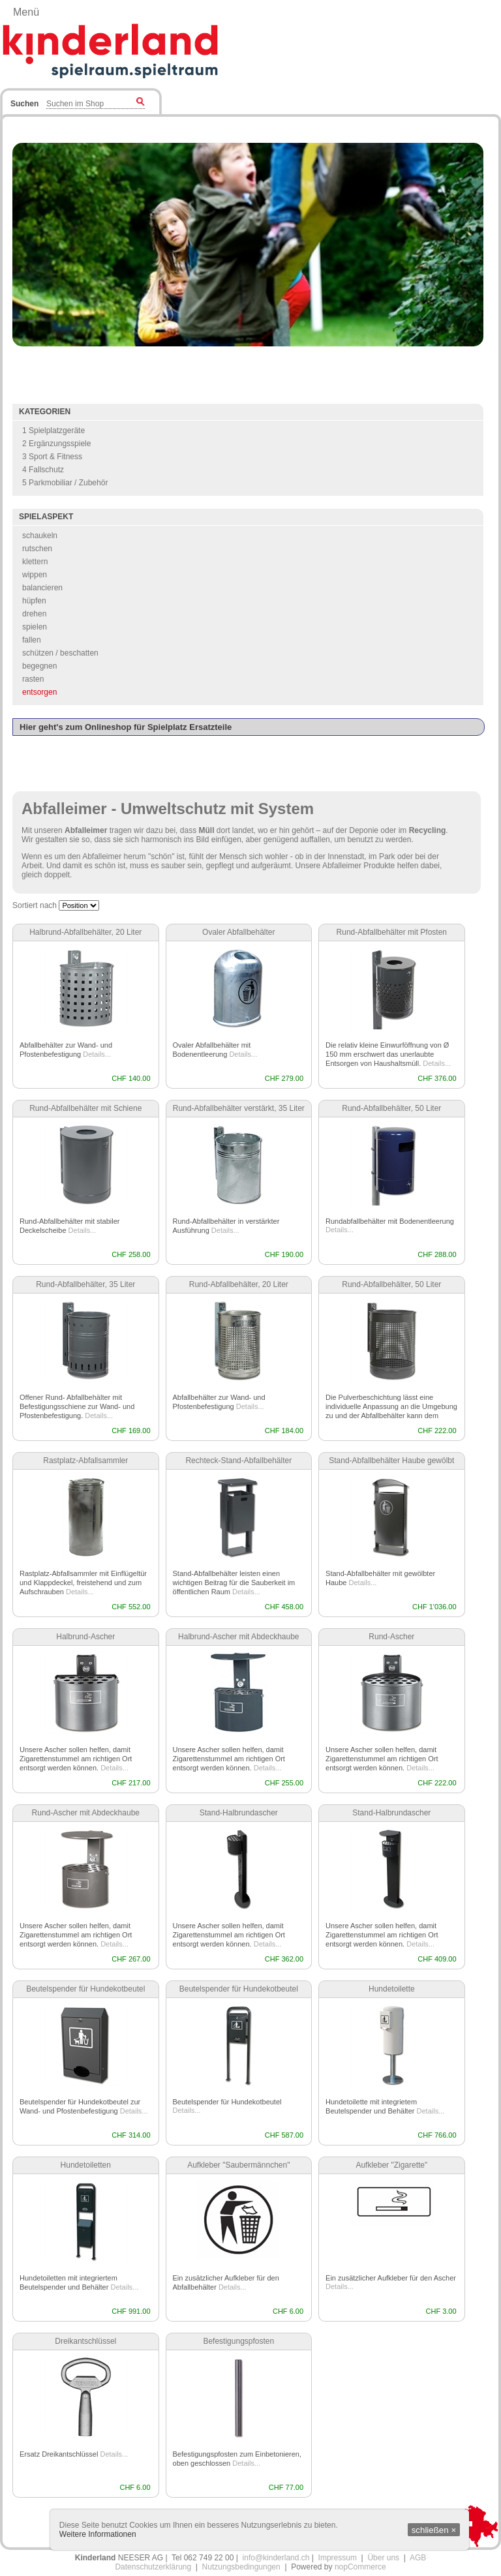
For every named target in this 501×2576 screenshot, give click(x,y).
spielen (34, 626)
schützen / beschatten (60, 653)
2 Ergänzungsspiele (56, 443)
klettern (35, 561)
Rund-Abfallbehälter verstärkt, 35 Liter (239, 1108)
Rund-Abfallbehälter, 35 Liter (85, 1284)
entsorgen (39, 692)
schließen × (434, 2530)
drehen (34, 613)
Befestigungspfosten (238, 2341)
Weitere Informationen (97, 2534)
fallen (31, 639)
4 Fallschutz (43, 469)
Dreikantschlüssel (85, 2341)
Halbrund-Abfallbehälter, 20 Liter (85, 932)
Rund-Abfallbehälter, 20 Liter (238, 1284)
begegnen (39, 666)
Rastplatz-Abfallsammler (85, 1460)
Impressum (337, 2557)
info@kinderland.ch (276, 2557)
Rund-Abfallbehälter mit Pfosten (392, 932)
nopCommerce (360, 2566)
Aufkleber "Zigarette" (391, 2165)
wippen (34, 574)
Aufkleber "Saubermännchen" (238, 2165)
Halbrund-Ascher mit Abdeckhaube (238, 1636)
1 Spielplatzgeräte (53, 430)
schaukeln (39, 535)
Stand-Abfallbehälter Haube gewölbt (391, 1460)
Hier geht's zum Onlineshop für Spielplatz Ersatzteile (126, 727)
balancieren (42, 587)
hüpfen (34, 600)
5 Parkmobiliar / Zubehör (65, 482)
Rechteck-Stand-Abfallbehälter (238, 1460)
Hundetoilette (392, 1988)
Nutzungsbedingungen (241, 2566)
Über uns (383, 2557)
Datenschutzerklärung (153, 2566)
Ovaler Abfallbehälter (238, 932)
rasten (33, 679)
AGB (418, 2557)
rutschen (37, 548)
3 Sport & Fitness (52, 456)
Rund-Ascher (391, 1636)
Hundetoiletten (86, 2165)
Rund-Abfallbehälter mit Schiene (85, 1108)
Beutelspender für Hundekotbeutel (85, 1988)
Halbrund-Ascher (85, 1636)
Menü (26, 12)
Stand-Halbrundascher (239, 1812)
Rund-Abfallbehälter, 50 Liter (391, 1108)
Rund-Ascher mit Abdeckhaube (86, 1812)
